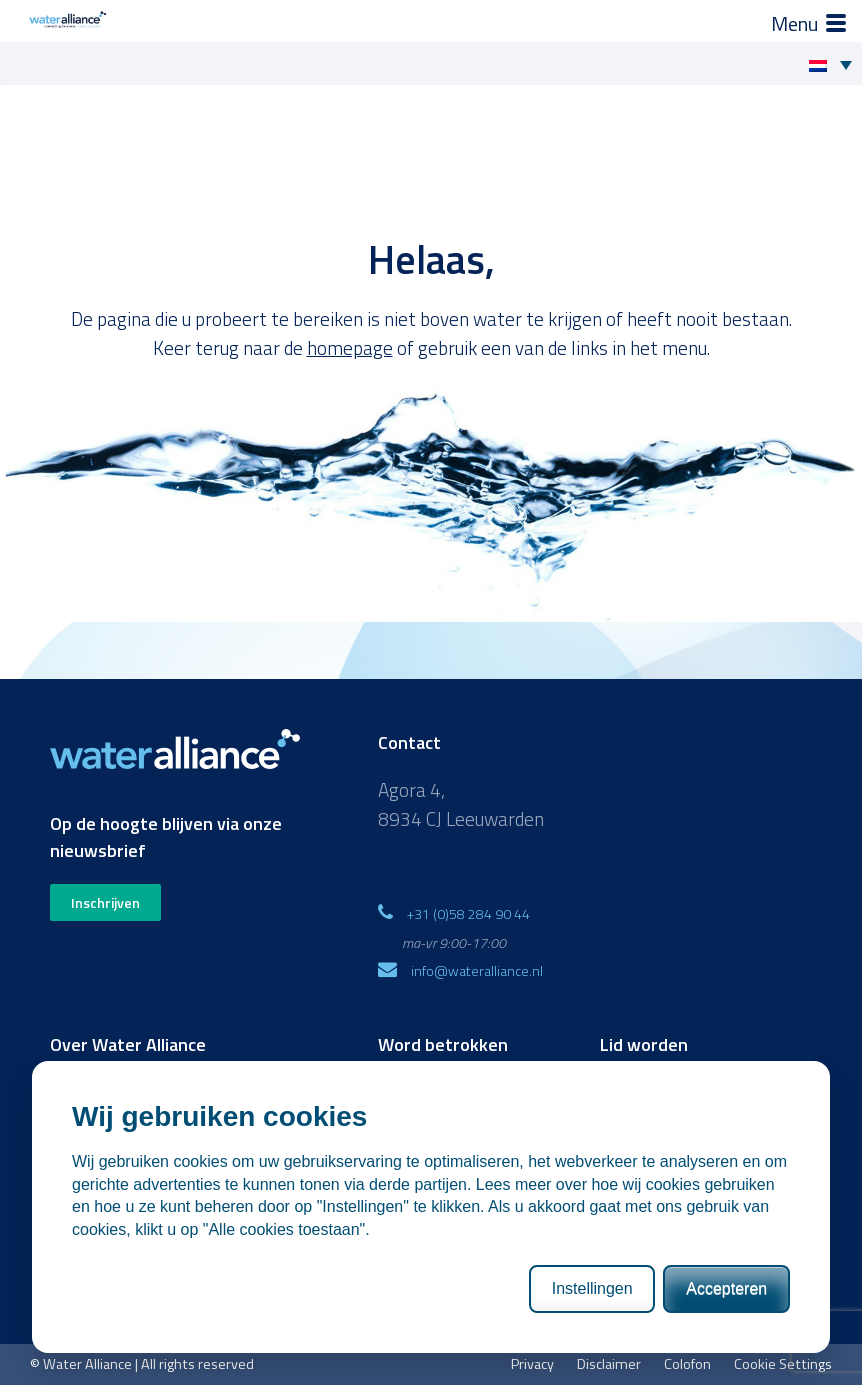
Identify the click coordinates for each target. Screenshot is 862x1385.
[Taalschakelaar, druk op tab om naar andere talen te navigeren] (835, 64)
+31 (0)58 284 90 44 (468, 913)
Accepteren (726, 1288)
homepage (350, 347)
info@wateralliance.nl (477, 970)
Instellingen (592, 1288)
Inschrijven (105, 902)
